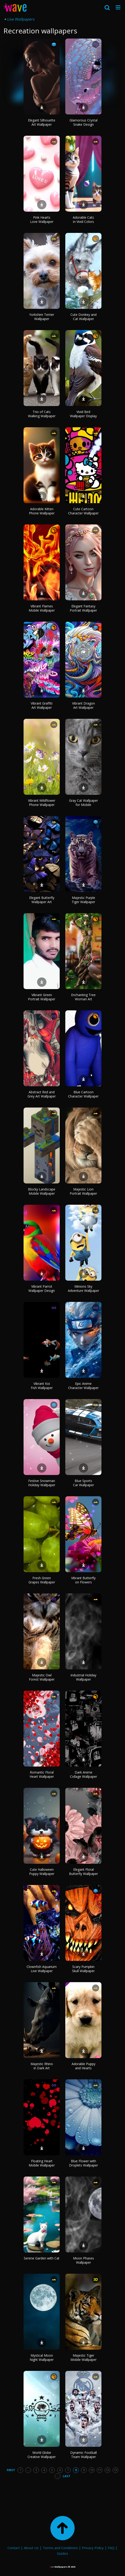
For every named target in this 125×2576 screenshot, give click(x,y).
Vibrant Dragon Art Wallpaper (83, 705)
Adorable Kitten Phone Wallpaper (42, 511)
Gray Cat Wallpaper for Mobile (83, 802)
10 (91, 2470)
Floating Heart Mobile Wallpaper (42, 2163)
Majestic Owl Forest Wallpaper (42, 1677)
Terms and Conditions (60, 2547)
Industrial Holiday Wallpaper (83, 1677)
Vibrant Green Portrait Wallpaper (41, 997)
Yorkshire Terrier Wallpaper (41, 316)
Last (66, 2476)
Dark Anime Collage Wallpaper (83, 1774)
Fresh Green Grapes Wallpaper (41, 1580)
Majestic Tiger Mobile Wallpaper (83, 2357)
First (11, 2470)
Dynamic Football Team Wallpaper (83, 2454)
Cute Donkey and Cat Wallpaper (83, 316)
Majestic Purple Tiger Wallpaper (83, 899)
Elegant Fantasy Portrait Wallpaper (83, 608)
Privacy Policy (93, 2547)
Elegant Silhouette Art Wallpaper (41, 122)
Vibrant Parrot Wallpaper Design (41, 1288)
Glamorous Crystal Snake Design (83, 122)
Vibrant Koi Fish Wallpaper (42, 1385)
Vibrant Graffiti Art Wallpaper (41, 705)
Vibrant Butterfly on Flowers (83, 1580)
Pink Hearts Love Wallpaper (41, 219)
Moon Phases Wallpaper (83, 2260)
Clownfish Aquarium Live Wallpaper (42, 1968)
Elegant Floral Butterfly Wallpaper (83, 1871)
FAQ (111, 2547)
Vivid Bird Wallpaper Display (83, 414)
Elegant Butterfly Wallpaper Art (41, 899)
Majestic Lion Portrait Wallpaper (83, 1191)
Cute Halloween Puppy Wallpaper (41, 1871)
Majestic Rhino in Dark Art (42, 2066)
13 (115, 2470)
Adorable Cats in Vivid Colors (83, 219)
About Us (31, 2547)
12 (107, 2470)
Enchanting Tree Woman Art (83, 997)
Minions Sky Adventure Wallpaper (83, 1288)
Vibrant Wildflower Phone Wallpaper (41, 802)
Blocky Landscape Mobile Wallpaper (41, 1191)
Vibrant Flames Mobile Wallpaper (42, 608)
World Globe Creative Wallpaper (42, 2454)
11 (99, 2470)
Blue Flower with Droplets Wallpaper (83, 2163)
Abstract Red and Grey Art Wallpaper (42, 1094)
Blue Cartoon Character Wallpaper (83, 1094)
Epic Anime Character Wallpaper (83, 1385)
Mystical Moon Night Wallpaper (42, 2357)
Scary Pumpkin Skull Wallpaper (83, 1968)
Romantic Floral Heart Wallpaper (42, 1774)
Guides (62, 2553)
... (28, 2470)
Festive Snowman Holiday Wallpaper (41, 1483)
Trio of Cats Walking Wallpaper (42, 414)
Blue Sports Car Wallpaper (83, 1483)
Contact (13, 2547)
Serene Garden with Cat (41, 2258)
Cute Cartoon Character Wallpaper (83, 511)
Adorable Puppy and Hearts (83, 2066)
